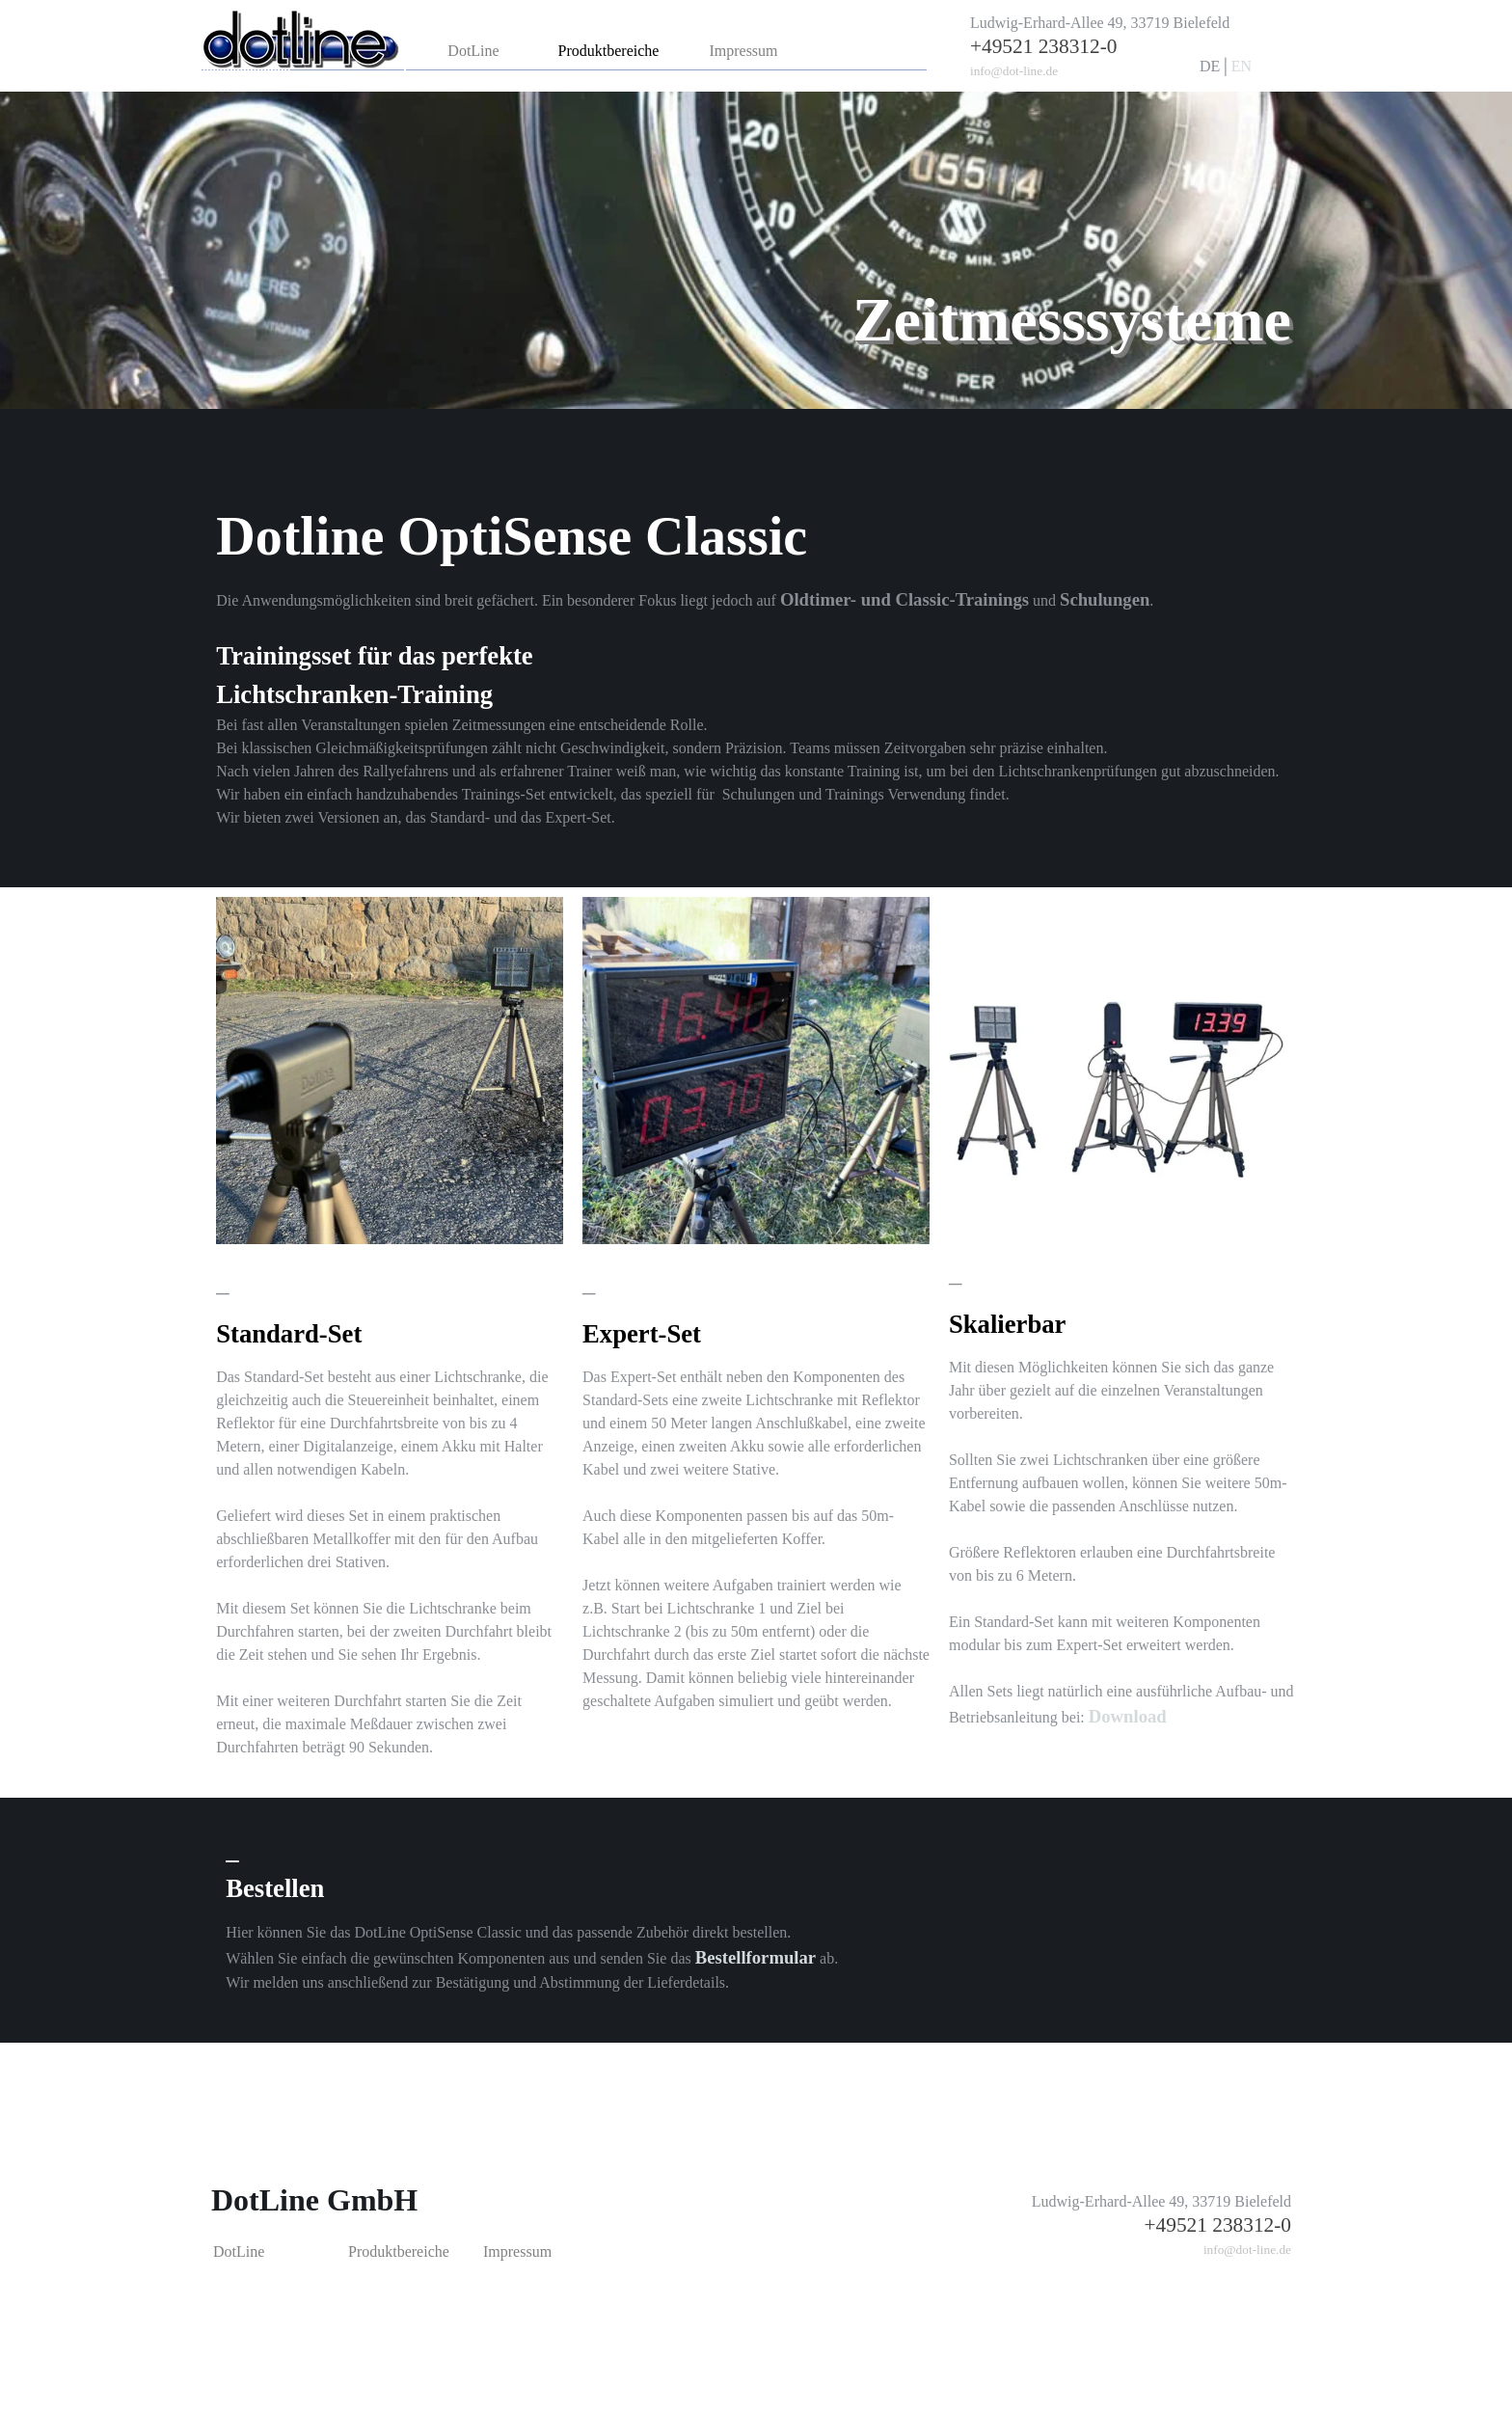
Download (1128, 1716)
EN (1241, 66)
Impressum (743, 50)
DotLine (473, 50)
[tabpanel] (1119, 47)
